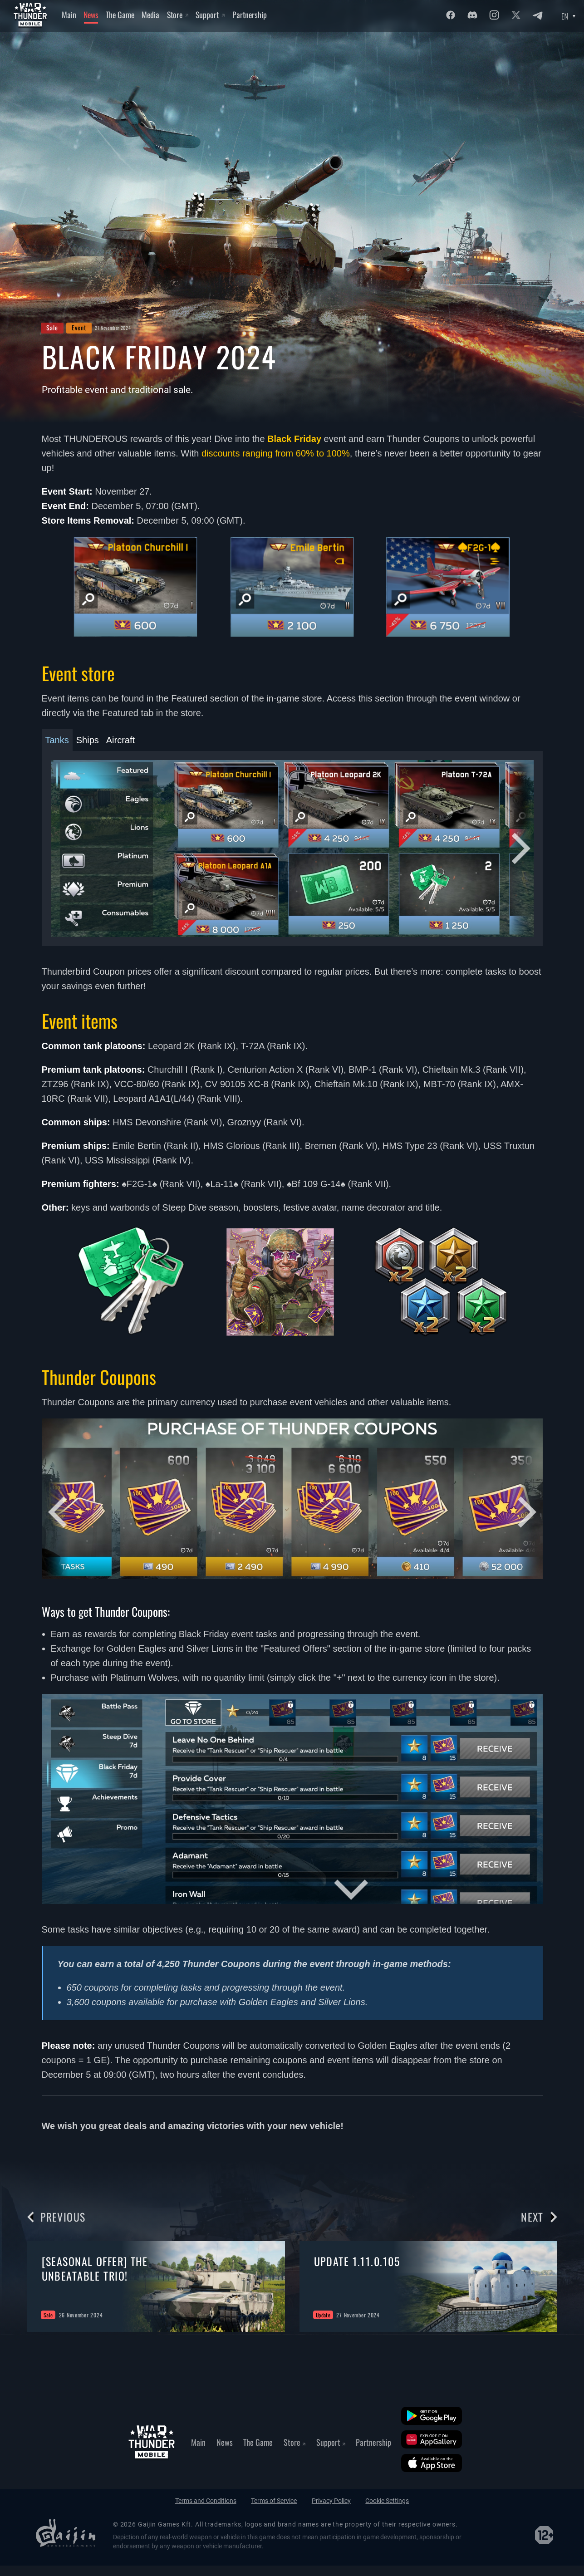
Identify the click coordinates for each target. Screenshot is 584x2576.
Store (177, 14)
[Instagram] (494, 15)
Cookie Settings (387, 2500)
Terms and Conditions (205, 2500)
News (90, 14)
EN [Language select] (564, 16)
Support (210, 14)
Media (150, 14)
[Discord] (472, 15)
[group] (156, 2286)
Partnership (249, 14)
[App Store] (431, 2463)
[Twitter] (516, 15)
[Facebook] (450, 15)
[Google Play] (431, 2416)
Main (69, 14)
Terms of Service (274, 2500)
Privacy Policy (331, 2500)
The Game (120, 14)
